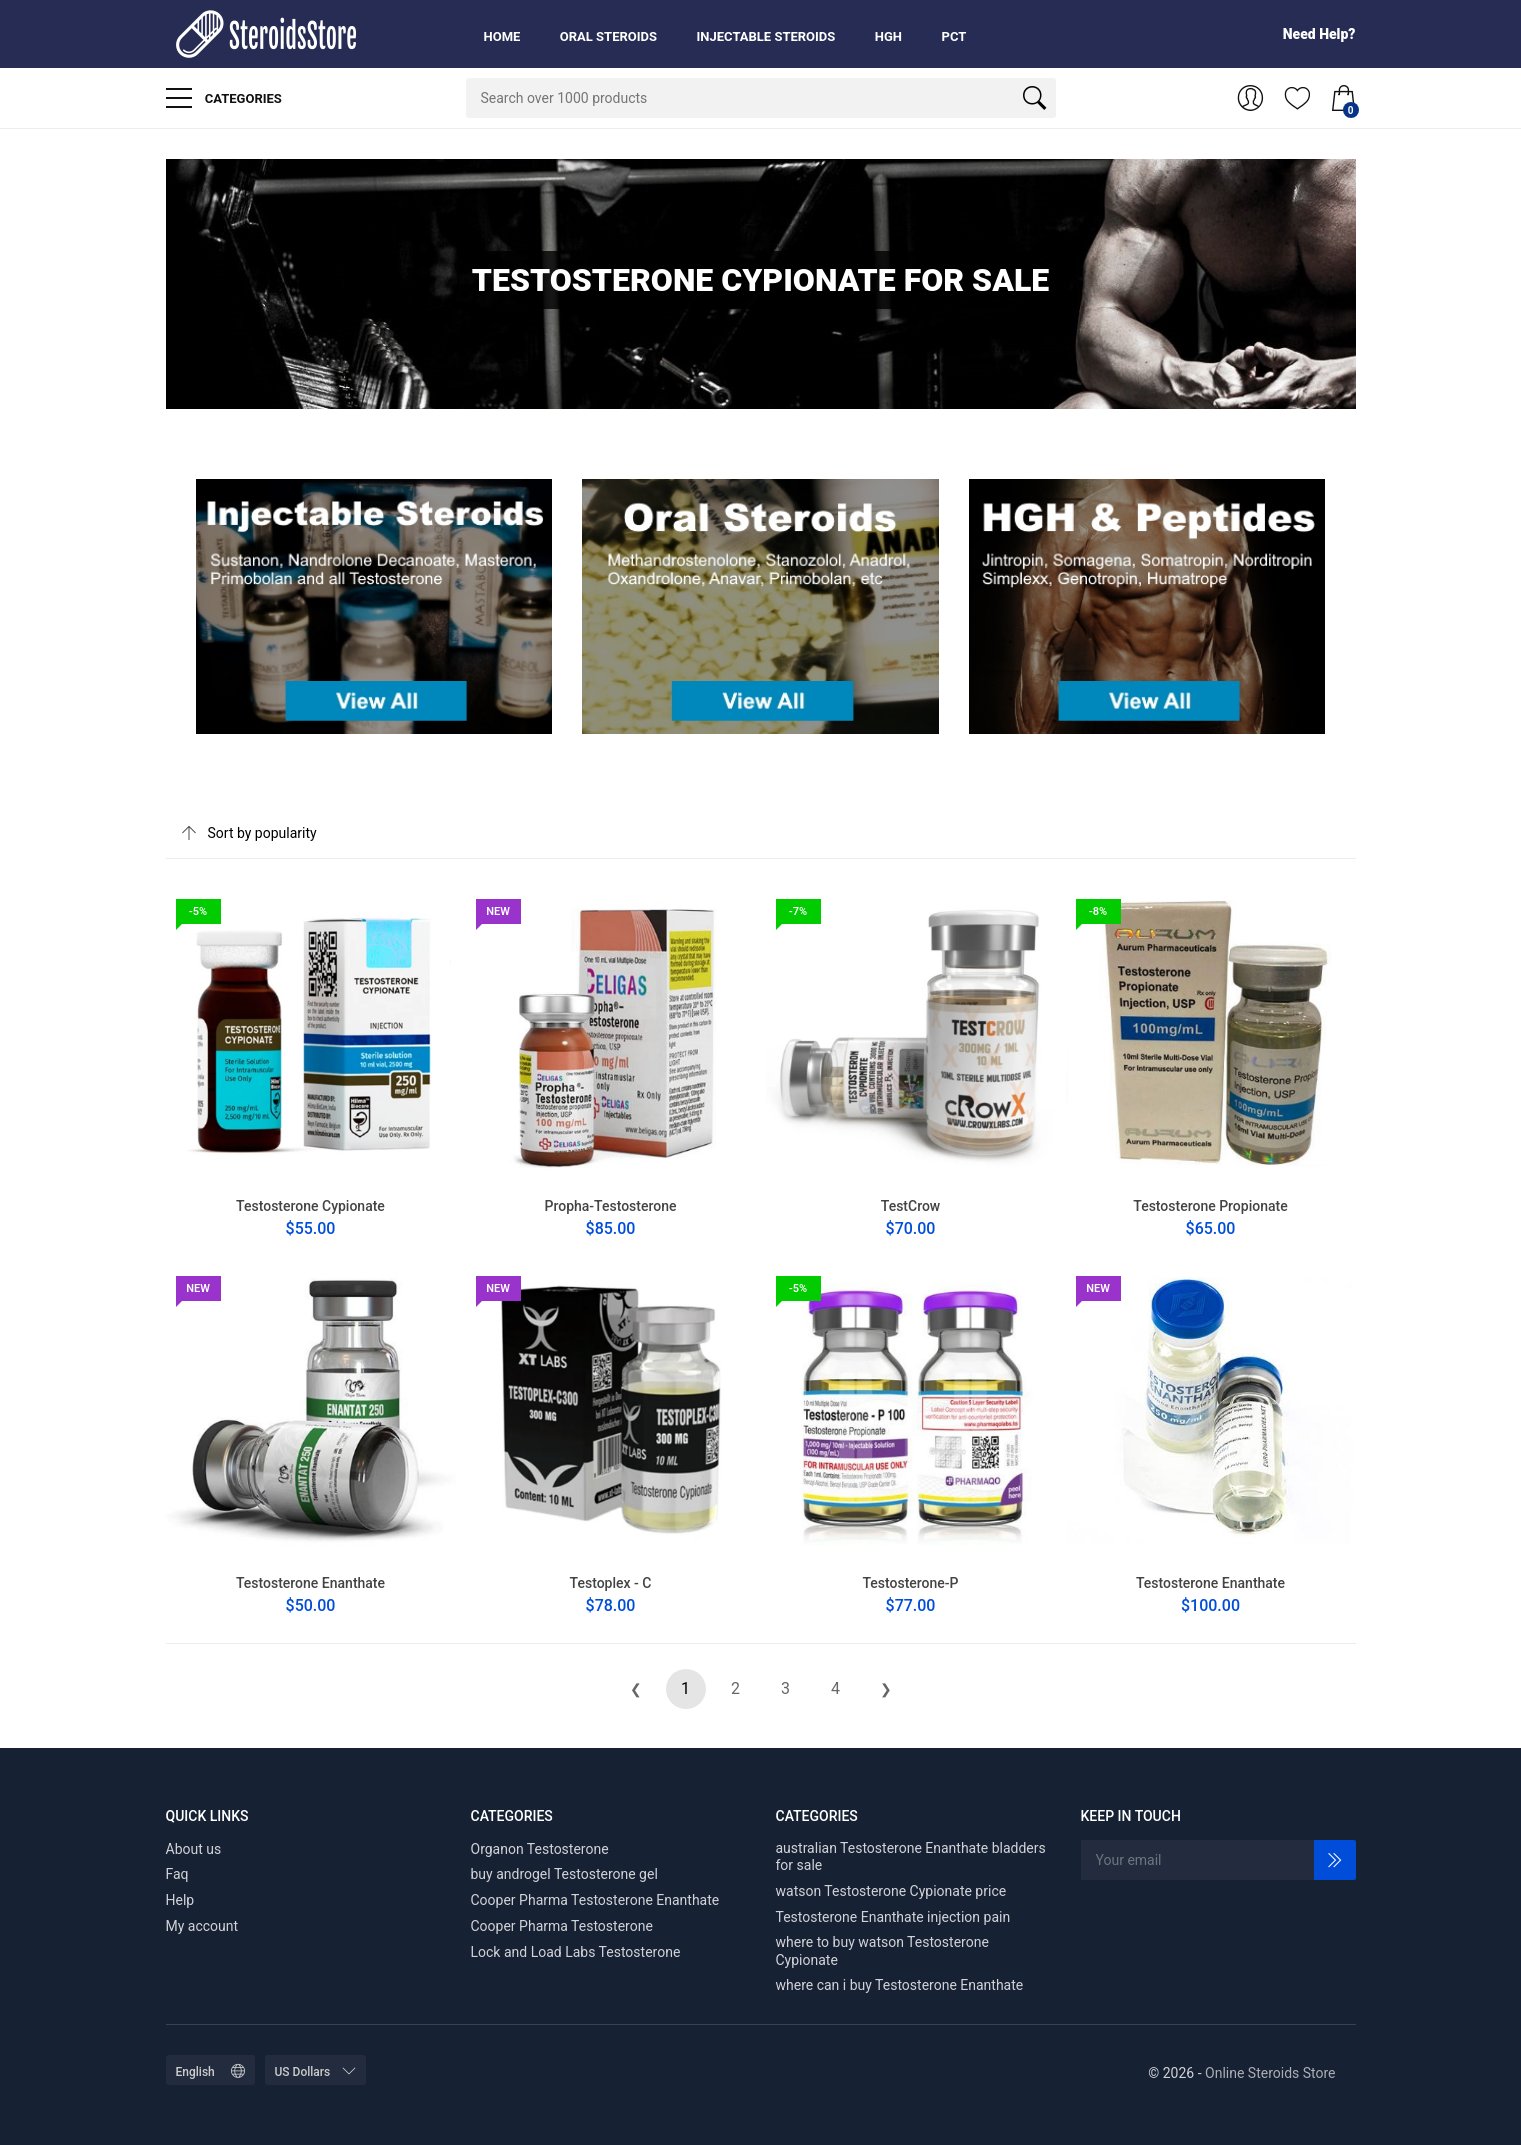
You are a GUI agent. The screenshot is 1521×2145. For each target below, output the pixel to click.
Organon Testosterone (540, 1849)
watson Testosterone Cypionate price (891, 1891)
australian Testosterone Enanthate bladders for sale (911, 1857)
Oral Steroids (608, 36)
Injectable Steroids (766, 36)
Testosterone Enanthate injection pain (893, 1917)
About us (194, 1849)
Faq (177, 1874)
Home (502, 36)
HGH (888, 36)
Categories (224, 98)
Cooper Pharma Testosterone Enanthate (595, 1900)
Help (180, 1900)
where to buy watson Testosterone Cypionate (882, 1951)
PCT (954, 36)
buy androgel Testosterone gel (564, 1874)
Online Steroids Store (1270, 2073)
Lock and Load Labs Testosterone (576, 1952)
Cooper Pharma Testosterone (562, 1926)
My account (202, 1926)
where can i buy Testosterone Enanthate (900, 1985)
